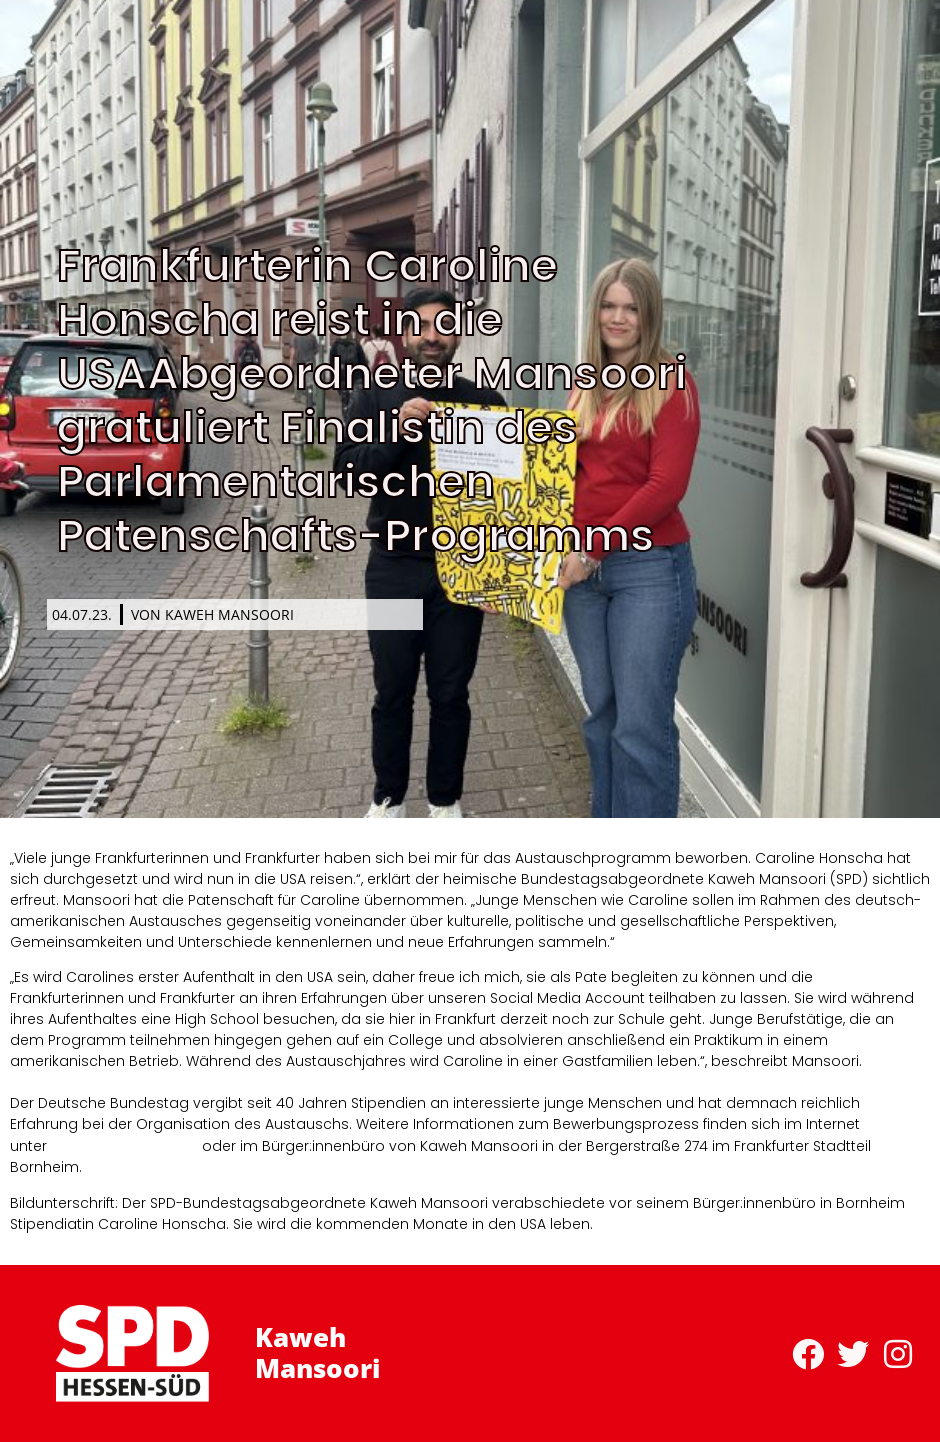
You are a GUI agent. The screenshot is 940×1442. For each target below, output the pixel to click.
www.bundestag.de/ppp (124, 1145)
